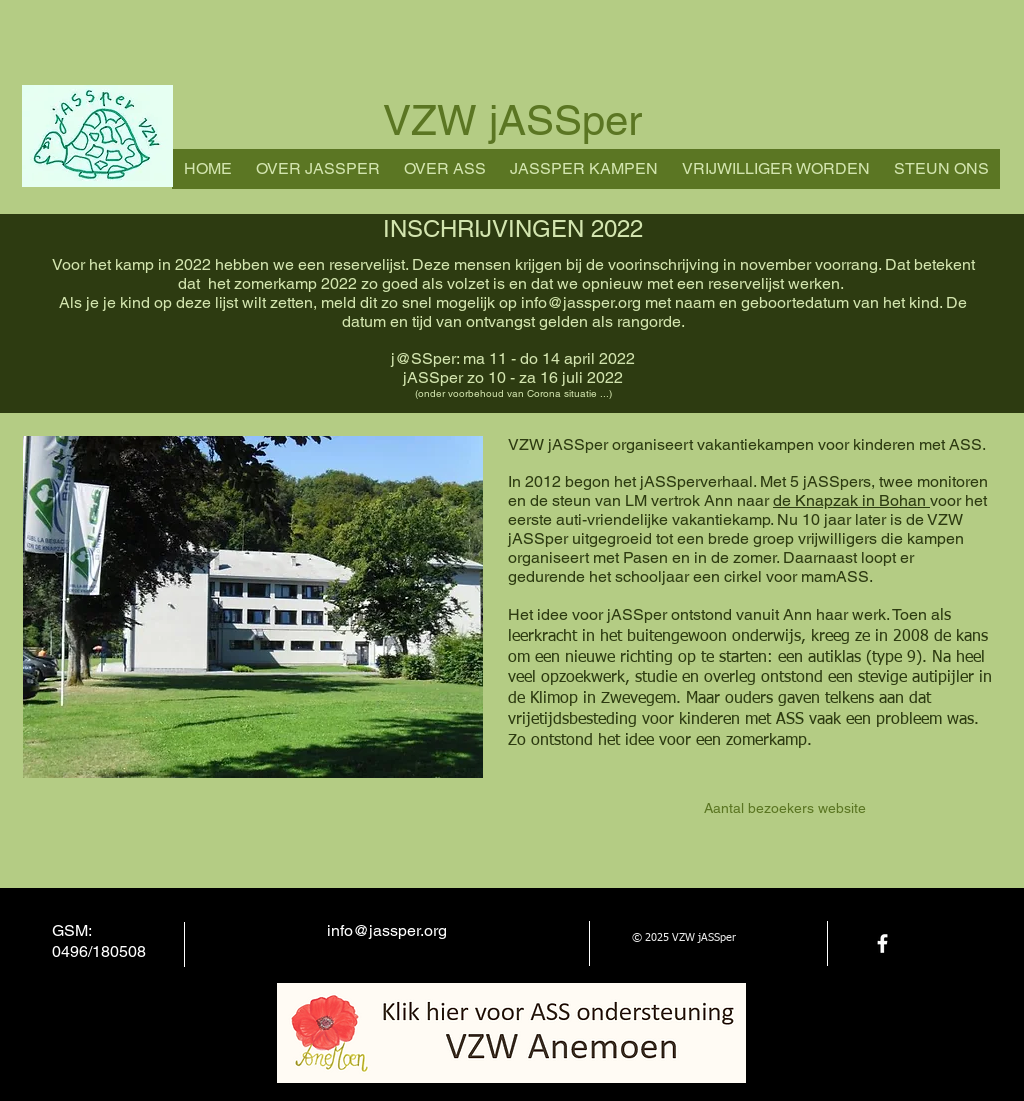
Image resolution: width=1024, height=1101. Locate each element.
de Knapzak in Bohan (851, 500)
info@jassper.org (581, 302)
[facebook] (882, 943)
